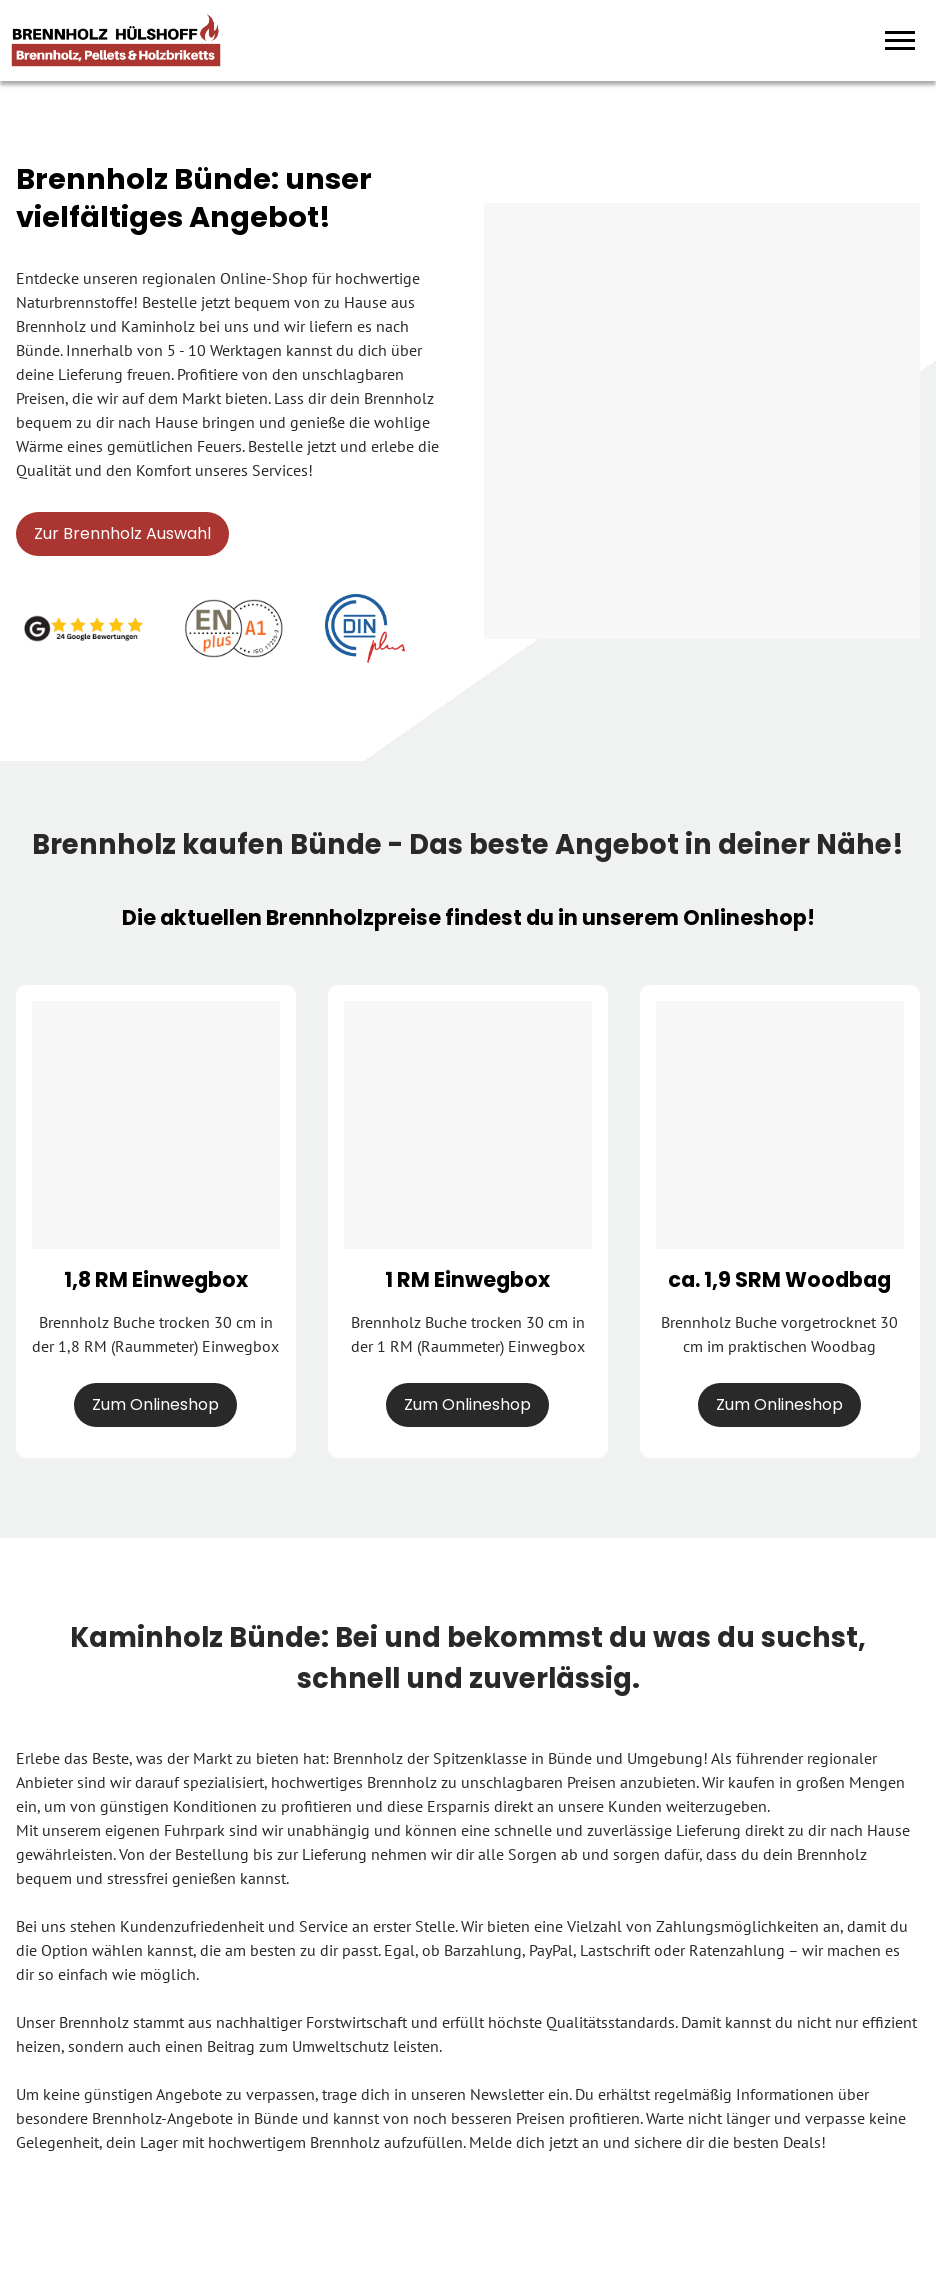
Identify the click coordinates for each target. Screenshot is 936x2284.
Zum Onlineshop (155, 1404)
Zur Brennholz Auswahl (122, 533)
